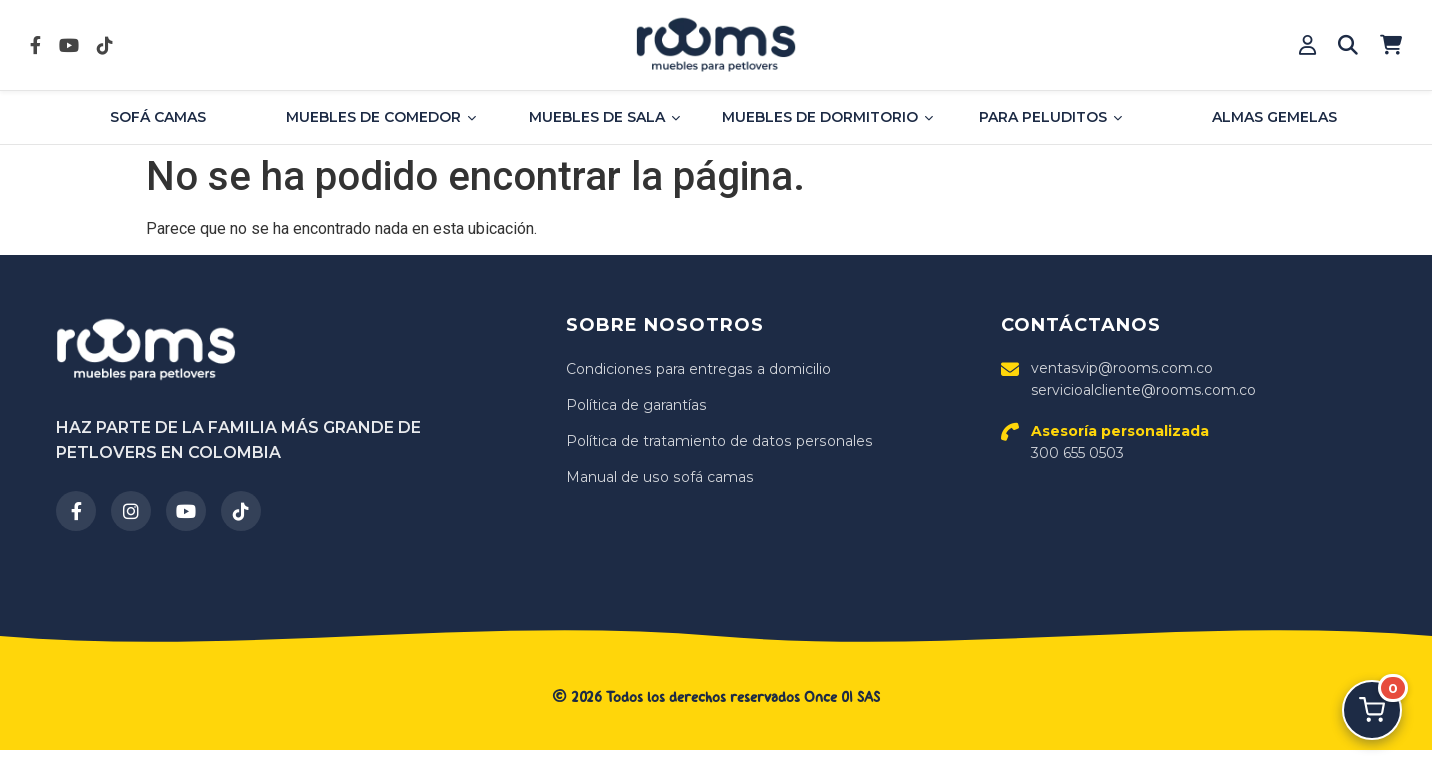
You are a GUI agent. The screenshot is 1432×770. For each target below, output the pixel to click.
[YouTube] (186, 511)
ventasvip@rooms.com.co (1122, 368)
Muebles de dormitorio (827, 117)
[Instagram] (131, 511)
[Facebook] (76, 511)
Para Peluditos (1050, 117)
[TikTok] (241, 511)
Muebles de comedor (381, 117)
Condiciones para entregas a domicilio (697, 369)
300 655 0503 (1120, 442)
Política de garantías (636, 405)
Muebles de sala (604, 117)
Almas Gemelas (1274, 117)
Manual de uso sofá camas (658, 477)
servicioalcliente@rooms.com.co (1143, 390)
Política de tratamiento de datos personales (718, 441)
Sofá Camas (158, 117)
